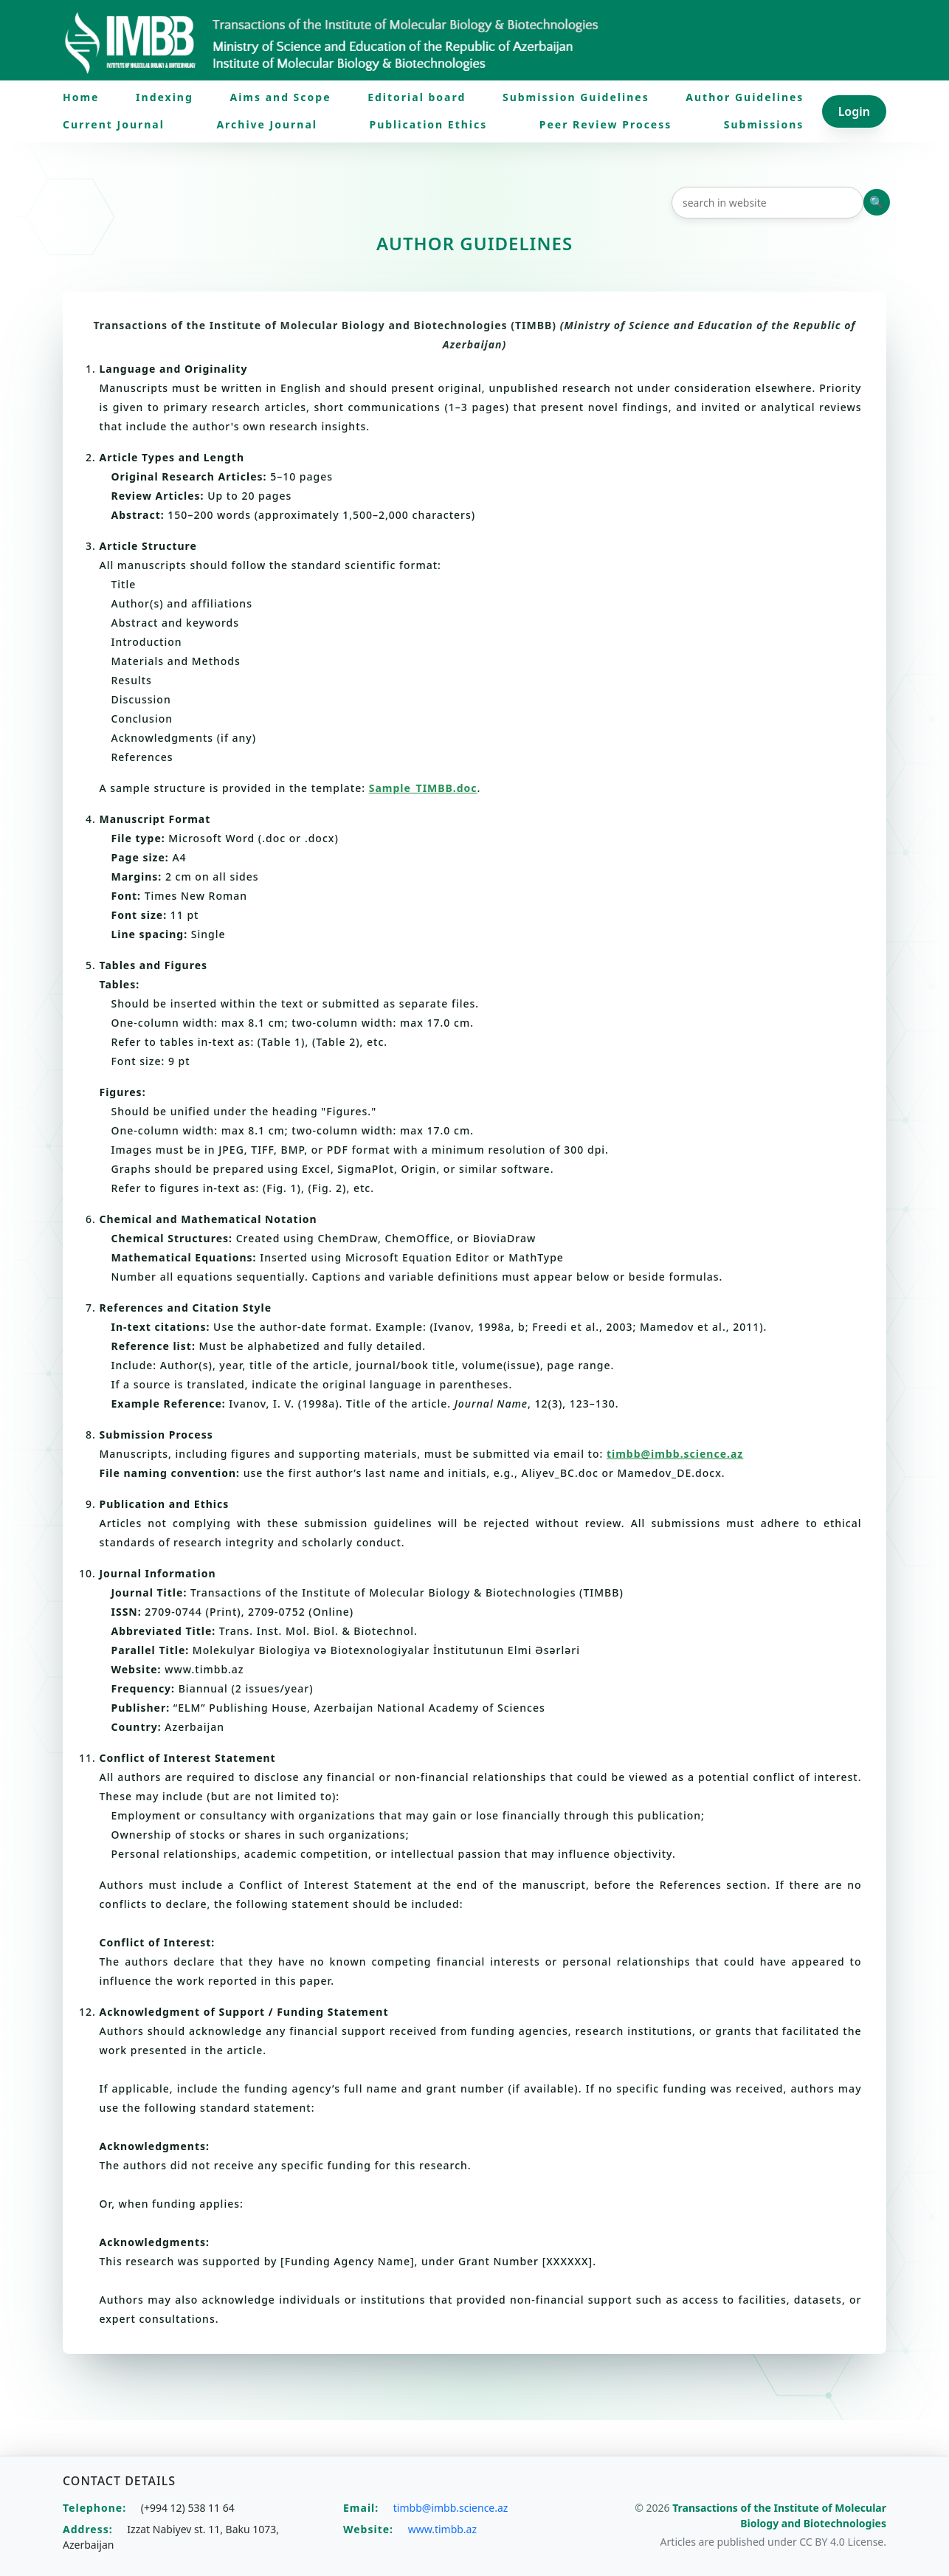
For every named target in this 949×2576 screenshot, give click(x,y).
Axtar (876, 202)
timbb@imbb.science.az (675, 1454)
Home (81, 97)
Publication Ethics (428, 124)
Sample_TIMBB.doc (423, 788)
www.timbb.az (442, 2529)
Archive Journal (266, 124)
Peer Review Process (605, 124)
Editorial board (416, 97)
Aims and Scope (280, 97)
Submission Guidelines (576, 97)
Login (854, 111)
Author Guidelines (745, 97)
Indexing (164, 97)
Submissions (764, 124)
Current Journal (114, 124)
